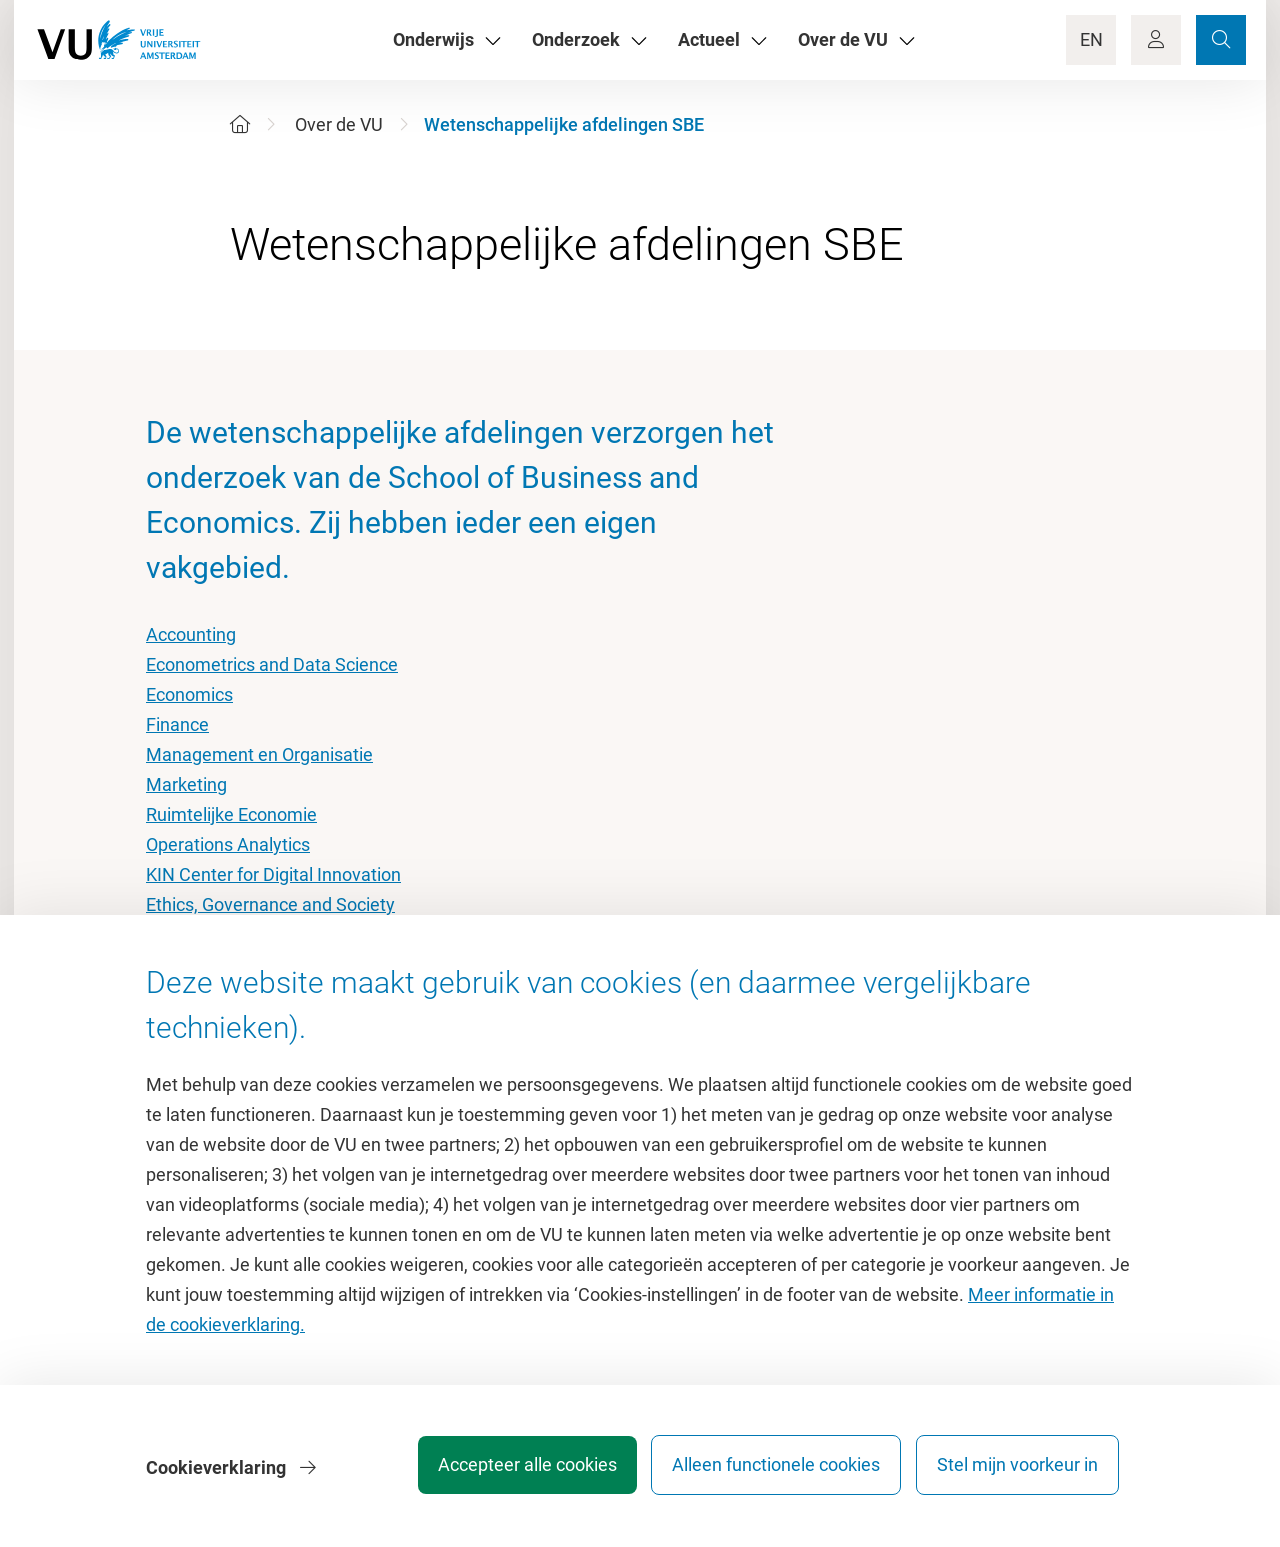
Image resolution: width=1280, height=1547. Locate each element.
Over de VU (339, 124)
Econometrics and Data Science (272, 664)
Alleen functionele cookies (767, 1471)
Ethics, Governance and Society (270, 904)
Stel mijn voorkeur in (1017, 1471)
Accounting (191, 634)
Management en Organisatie (259, 754)
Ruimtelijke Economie (231, 814)
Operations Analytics (228, 844)
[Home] (240, 124)
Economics (189, 694)
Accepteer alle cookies (508, 1471)
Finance (177, 724)
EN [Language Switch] (1091, 39)
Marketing (186, 784)
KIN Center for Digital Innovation (273, 874)
